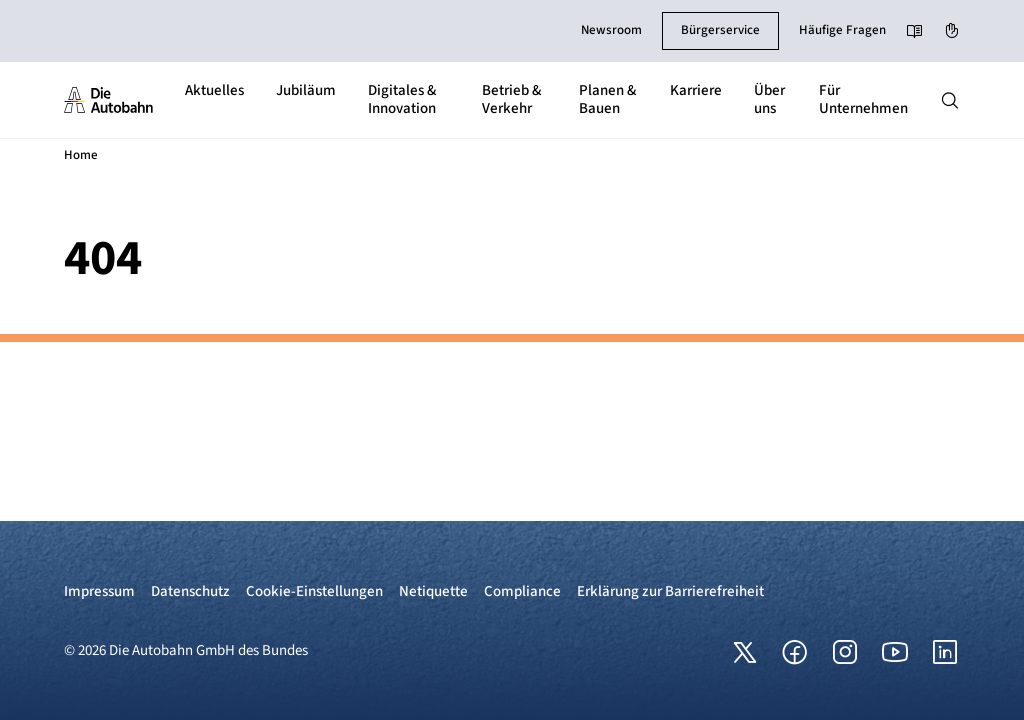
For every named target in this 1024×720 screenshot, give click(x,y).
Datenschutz (190, 591)
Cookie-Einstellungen (314, 591)
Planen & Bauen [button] (607, 99)
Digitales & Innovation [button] (402, 99)
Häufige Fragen (842, 30)
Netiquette (433, 591)
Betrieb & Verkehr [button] (511, 99)
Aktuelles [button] (214, 90)
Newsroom (611, 30)
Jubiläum (306, 90)
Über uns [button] (769, 99)
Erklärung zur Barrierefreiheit (670, 591)
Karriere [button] (696, 90)
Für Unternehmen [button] (863, 99)
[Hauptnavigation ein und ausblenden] (950, 100)
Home (81, 155)
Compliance (522, 591)
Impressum (99, 591)
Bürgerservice (720, 30)
